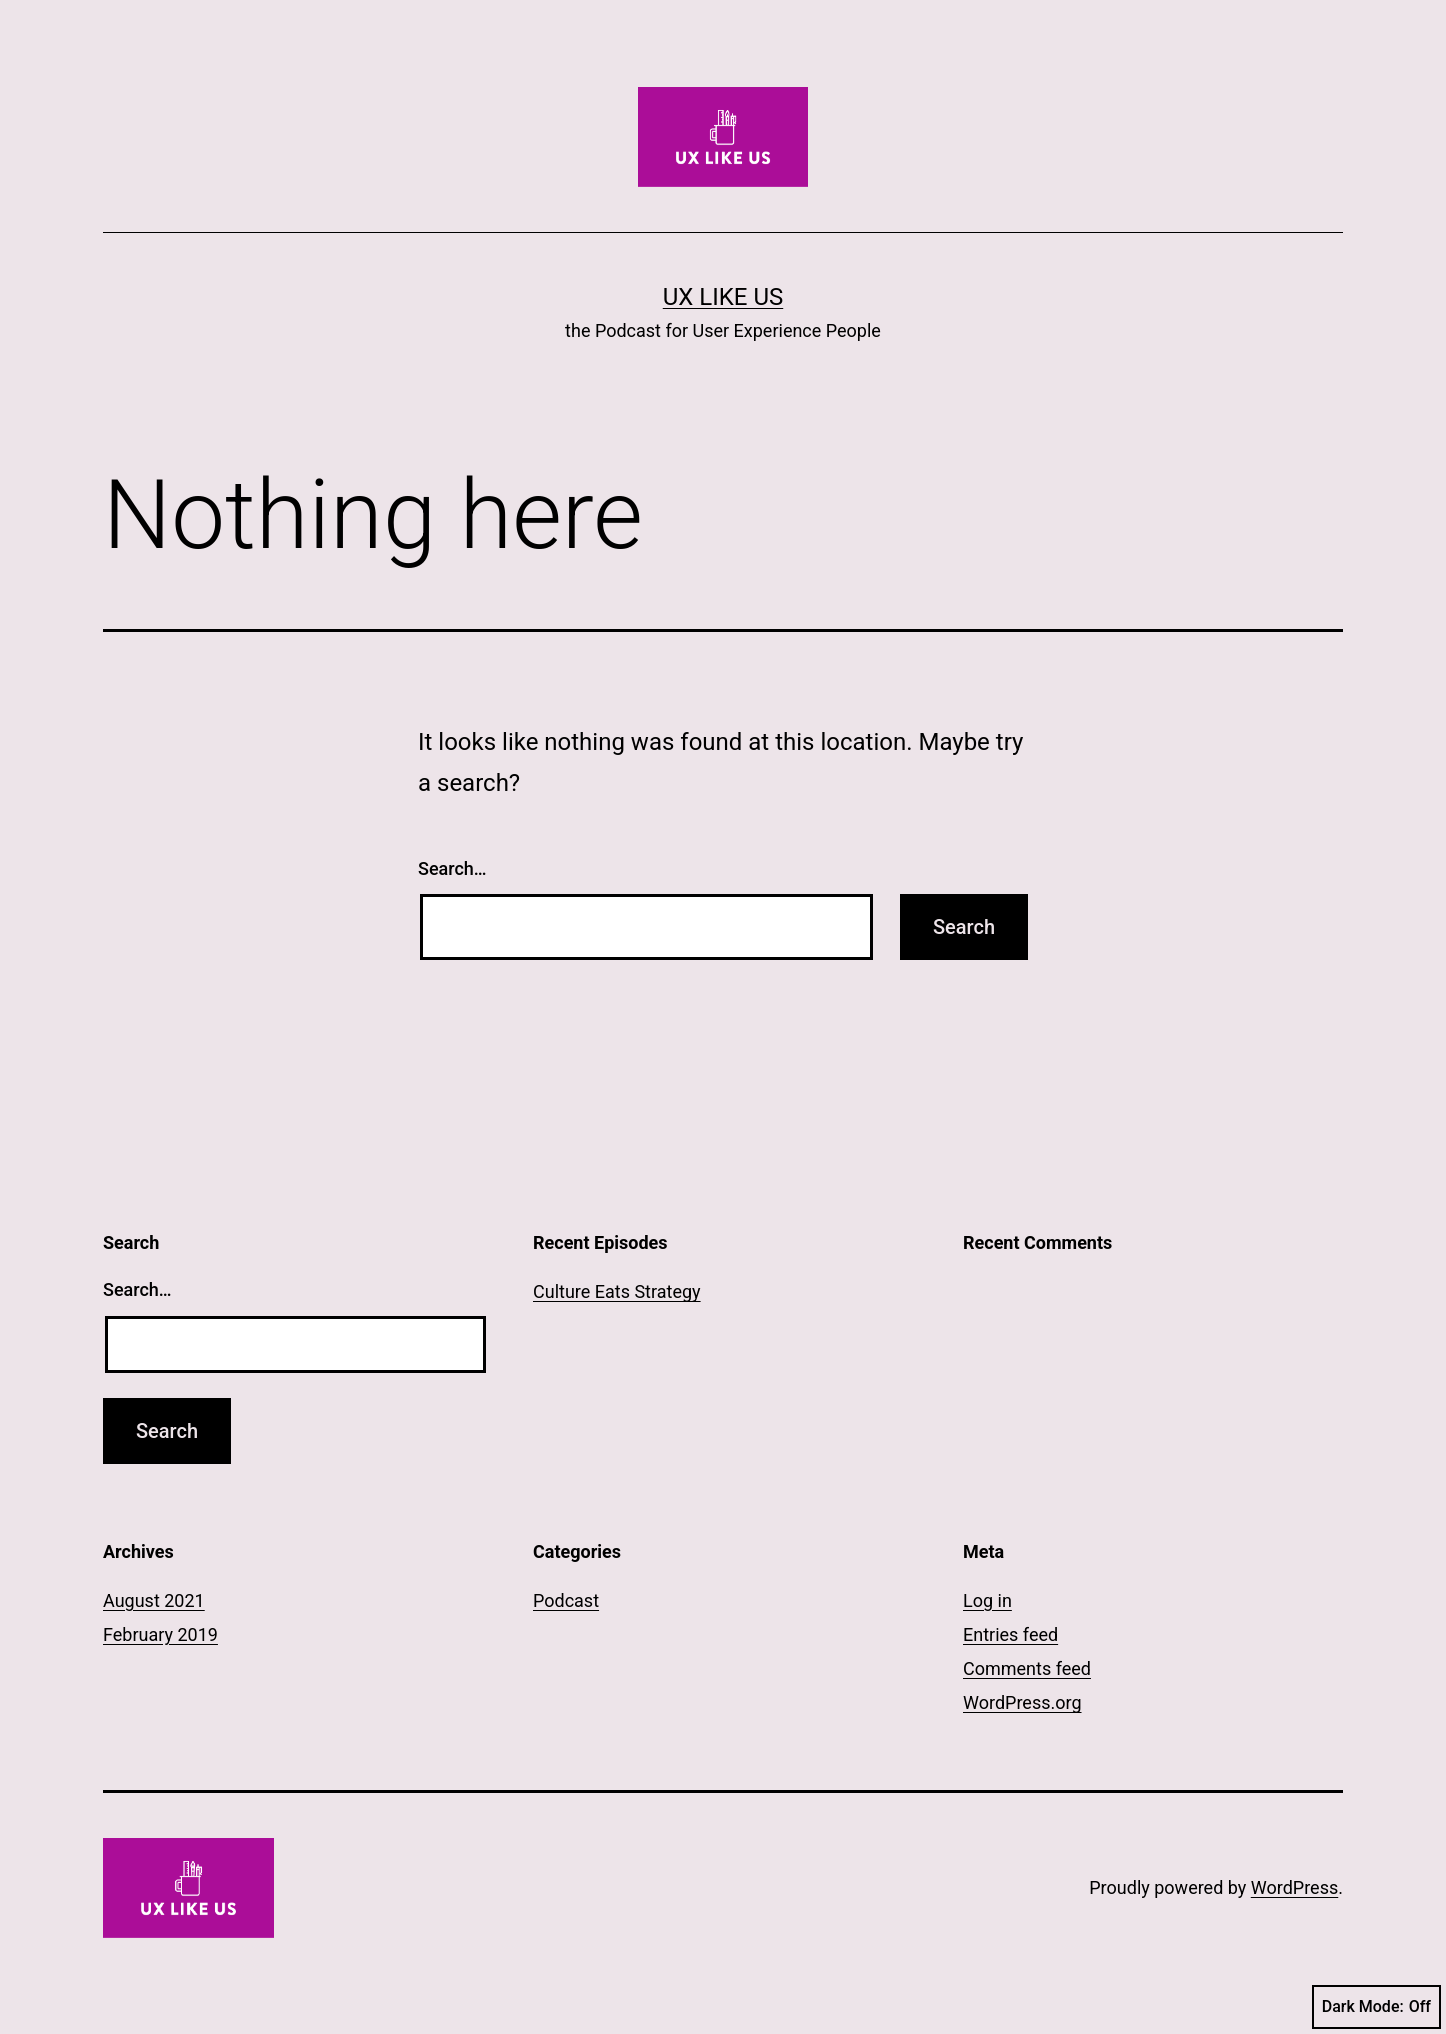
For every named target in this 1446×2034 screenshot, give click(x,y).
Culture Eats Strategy (617, 1291)
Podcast (566, 1600)
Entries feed (1010, 1634)
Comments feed (1027, 1668)
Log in (987, 1600)
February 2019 (160, 1634)
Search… (452, 868)
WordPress (1294, 1887)
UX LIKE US (723, 297)
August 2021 (154, 1600)
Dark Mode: (1376, 2007)
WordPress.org (1022, 1702)
